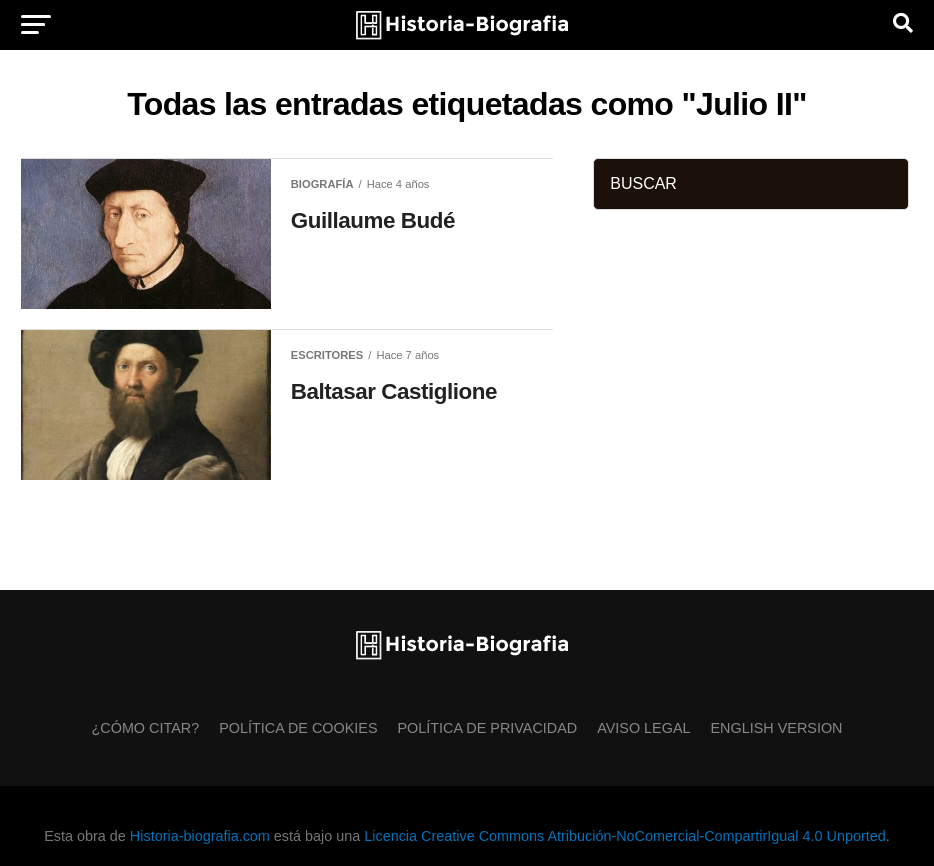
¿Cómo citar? (146, 728)
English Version (777, 728)
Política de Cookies (298, 728)
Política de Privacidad (488, 728)
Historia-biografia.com (200, 836)
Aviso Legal (643, 728)
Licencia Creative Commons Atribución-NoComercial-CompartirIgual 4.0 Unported (624, 836)
